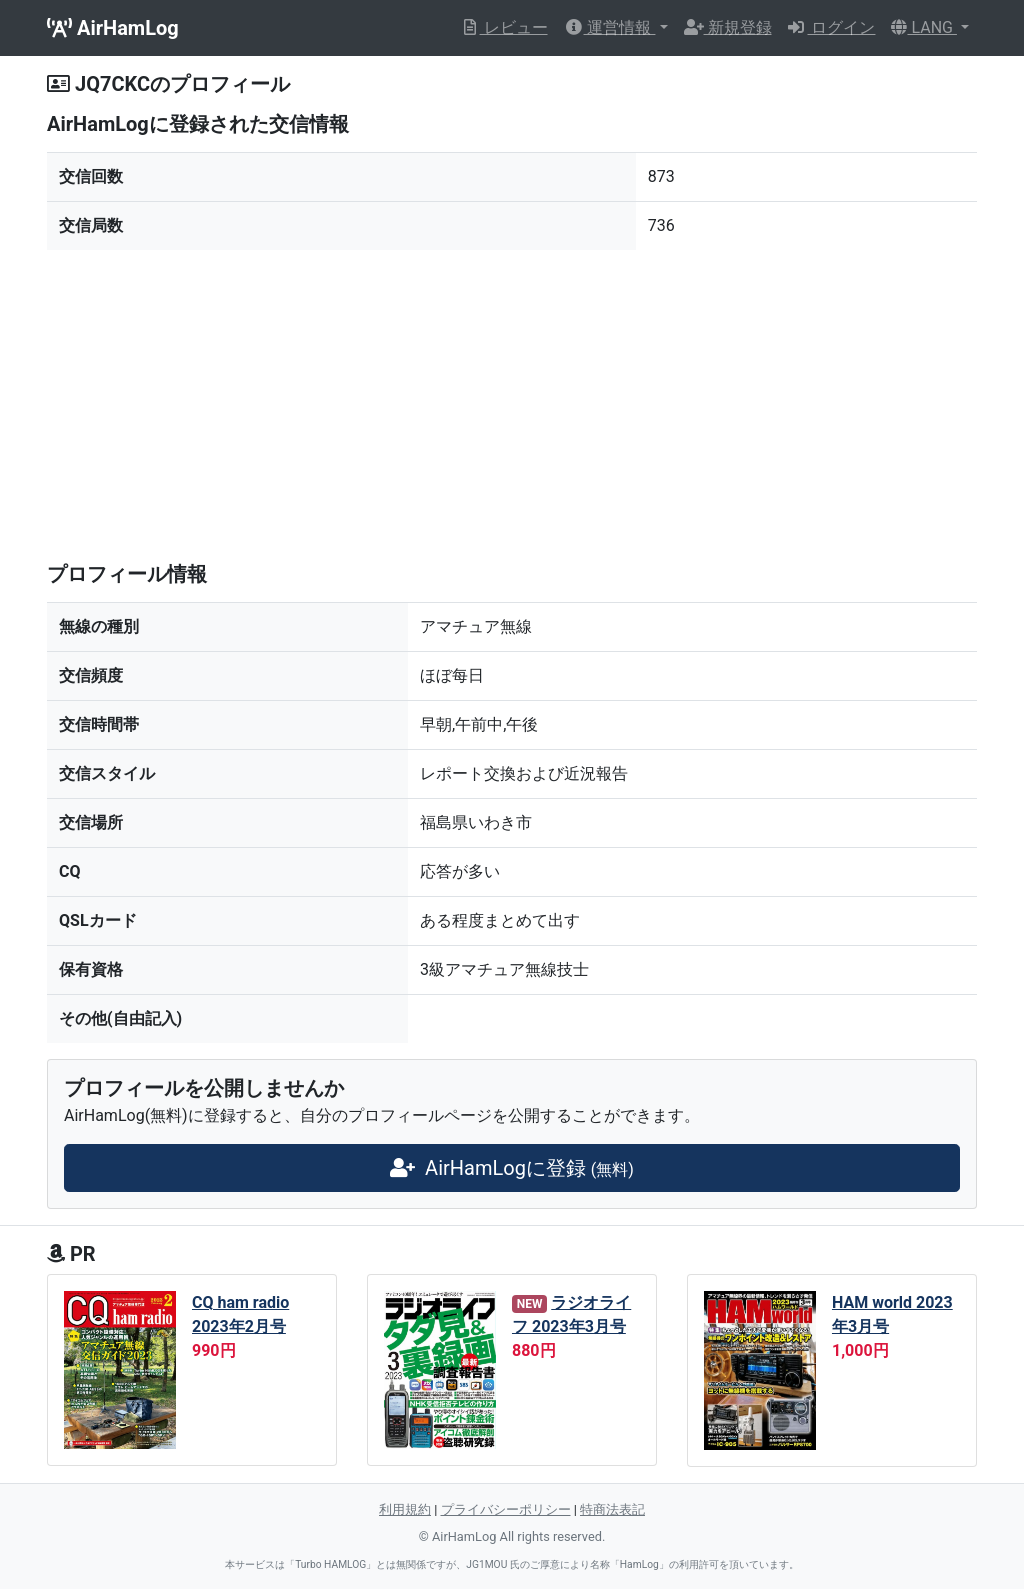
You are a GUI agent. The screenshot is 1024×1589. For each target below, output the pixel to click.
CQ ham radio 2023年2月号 (240, 1314)
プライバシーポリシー (506, 1509)
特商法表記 (612, 1509)
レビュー (504, 27)
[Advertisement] (512, 406)
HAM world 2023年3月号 (892, 1314)
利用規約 (405, 1509)
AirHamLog (113, 28)
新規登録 (728, 27)
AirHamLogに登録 (512, 1168)
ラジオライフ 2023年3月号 (571, 1314)
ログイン (832, 27)
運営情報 (610, 27)
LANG (923, 27)
